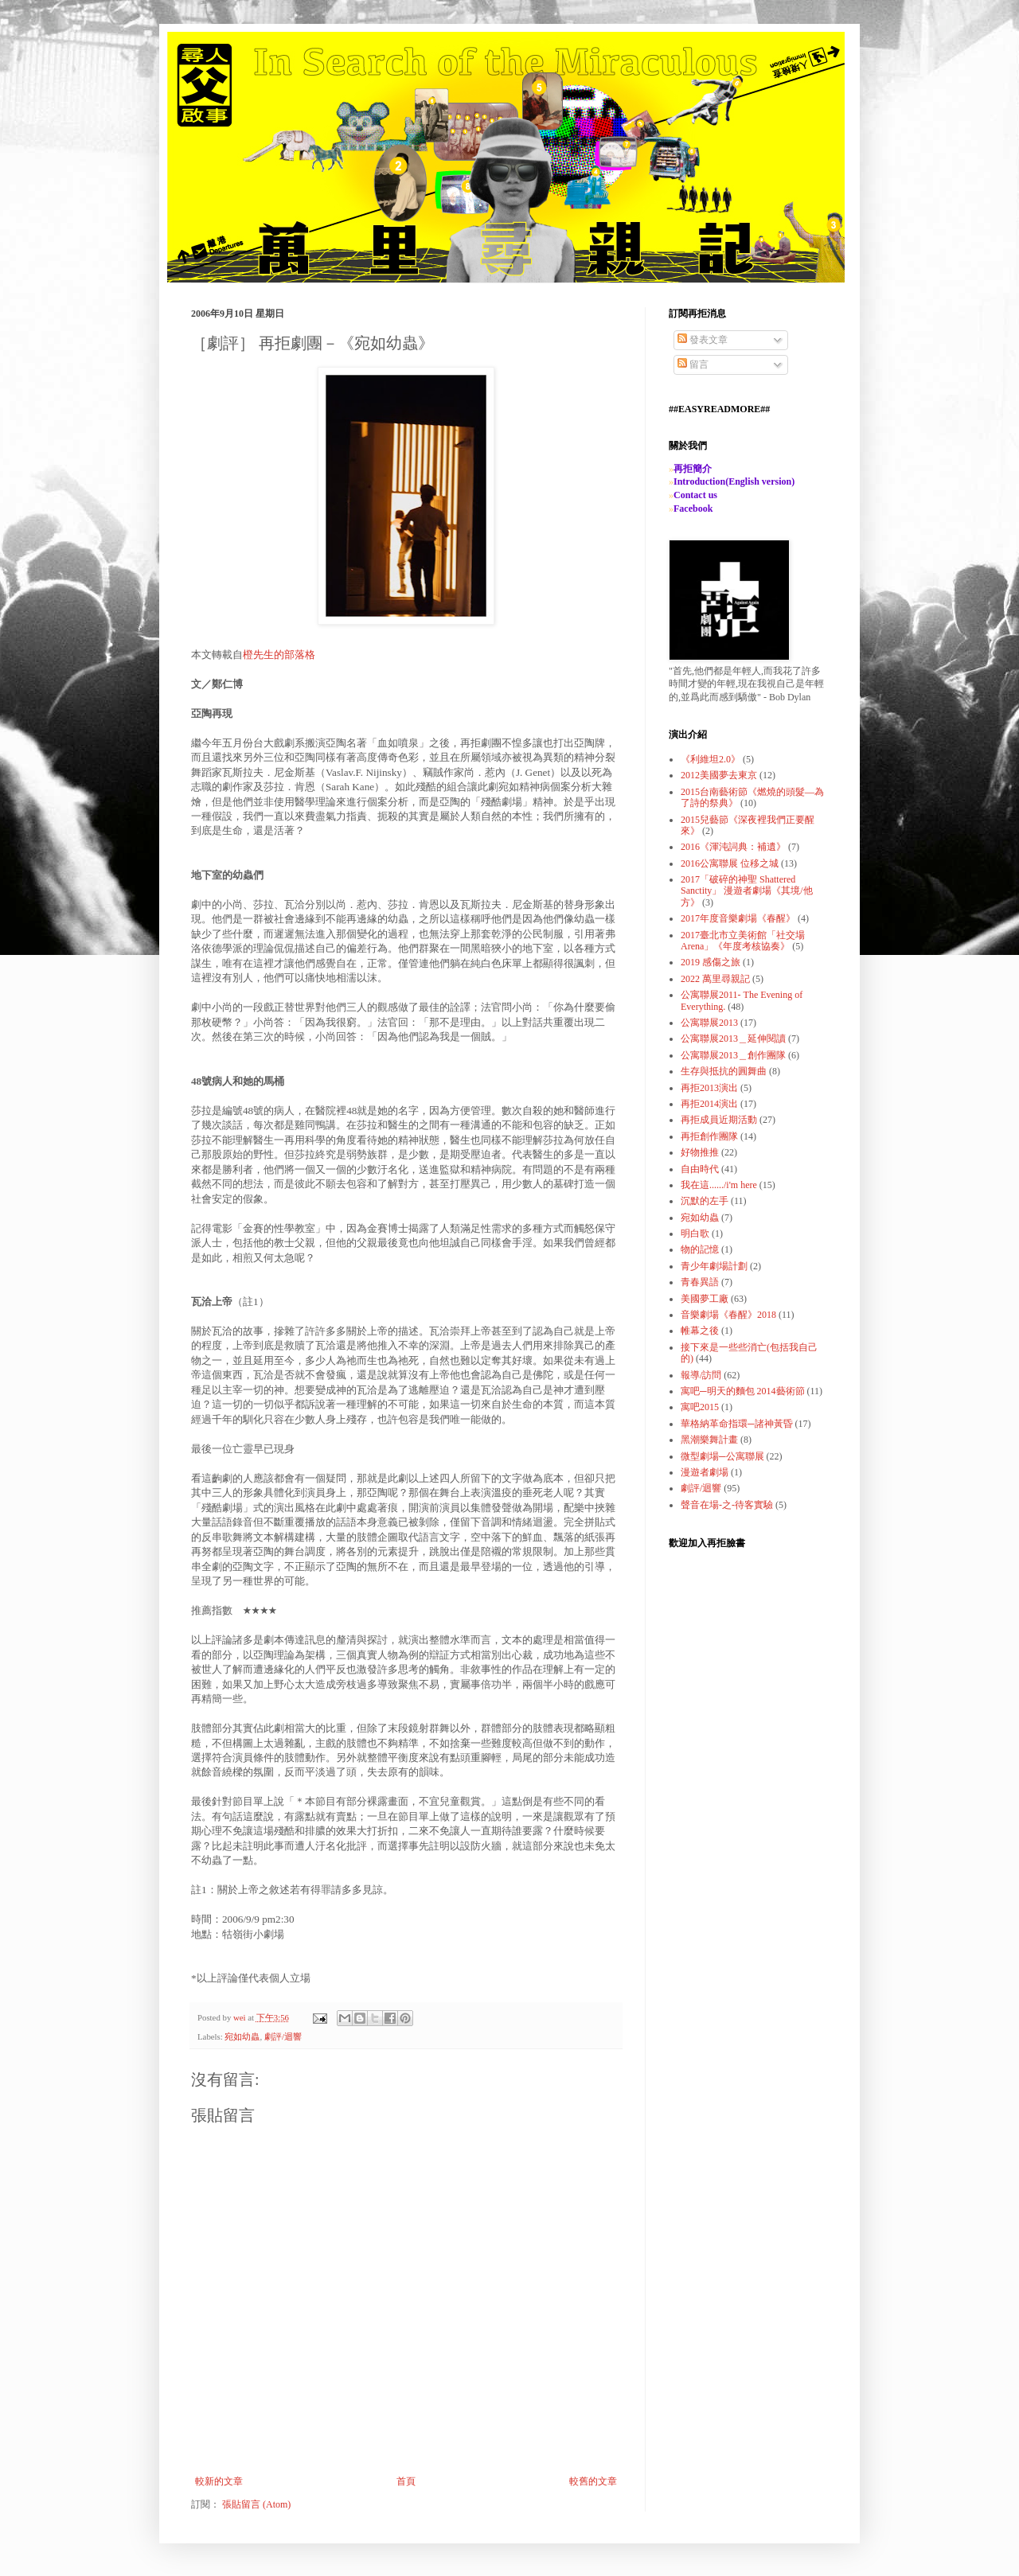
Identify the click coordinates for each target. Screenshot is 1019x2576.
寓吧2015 (700, 1407)
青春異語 (700, 1282)
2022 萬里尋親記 (715, 978)
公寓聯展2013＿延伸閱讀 (733, 1038)
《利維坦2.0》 (710, 759)
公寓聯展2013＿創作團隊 (733, 1055)
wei (240, 2017)
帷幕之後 (700, 1330)
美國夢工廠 (704, 1298)
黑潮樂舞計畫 (709, 1439)
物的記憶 (700, 1249)
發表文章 (702, 339)
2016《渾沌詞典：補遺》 (733, 846)
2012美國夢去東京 (719, 775)
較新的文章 (219, 2481)
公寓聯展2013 (709, 1022)
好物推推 (700, 1152)
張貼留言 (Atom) (256, 2504)
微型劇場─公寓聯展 (722, 1456)
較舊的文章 (593, 2481)
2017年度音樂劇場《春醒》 (738, 918)
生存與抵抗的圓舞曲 (724, 1071)
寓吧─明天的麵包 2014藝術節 (743, 1391)
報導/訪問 (701, 1375)
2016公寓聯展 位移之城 (730, 863)
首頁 (406, 2481)
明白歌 (695, 1233)
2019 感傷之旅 (710, 962)
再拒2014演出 (709, 1103)
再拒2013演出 (709, 1087)
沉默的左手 (704, 1200)
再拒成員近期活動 (719, 1119)
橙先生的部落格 (279, 655)
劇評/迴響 (283, 2036)
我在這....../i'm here (719, 1185)
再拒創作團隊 (709, 1136)
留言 (693, 364)
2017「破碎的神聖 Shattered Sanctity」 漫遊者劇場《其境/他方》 (747, 891)
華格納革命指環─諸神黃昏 (737, 1423)
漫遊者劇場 (704, 1472)
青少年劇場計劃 (714, 1266)
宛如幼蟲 (242, 2036)
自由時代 (700, 1169)
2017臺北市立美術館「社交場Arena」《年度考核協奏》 (743, 940)
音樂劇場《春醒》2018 (728, 1314)
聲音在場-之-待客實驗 (727, 1504)
